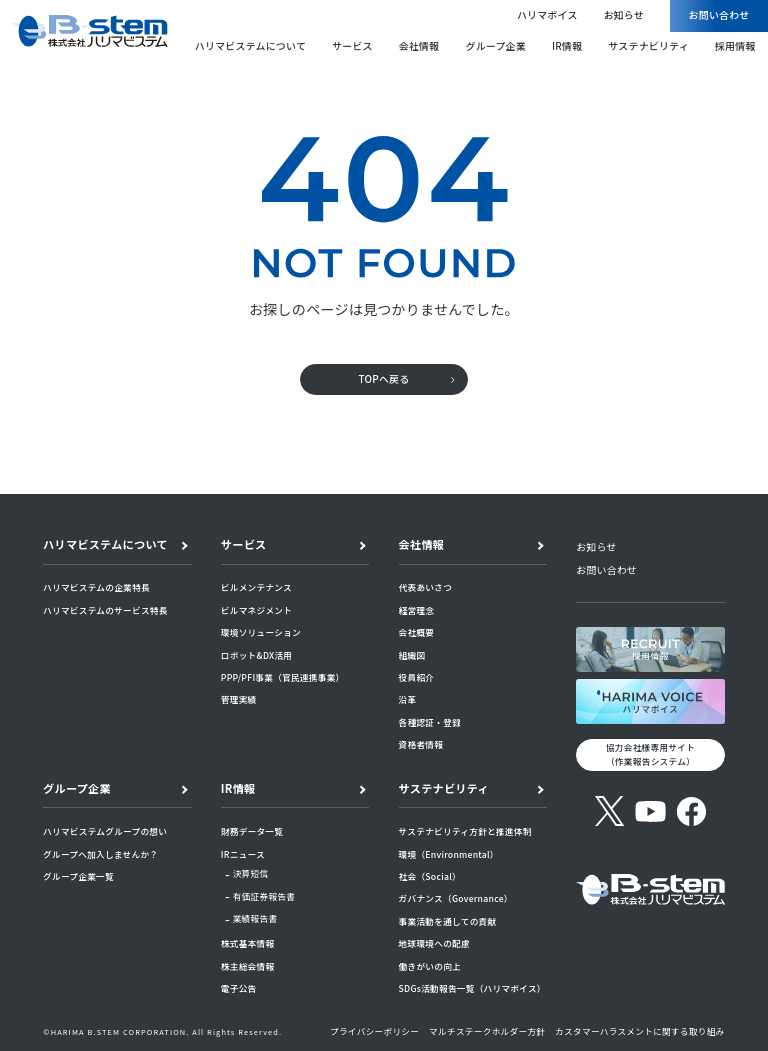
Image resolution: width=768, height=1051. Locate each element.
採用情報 (735, 46)
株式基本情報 (248, 943)
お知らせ (624, 15)
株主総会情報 (248, 966)
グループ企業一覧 (78, 876)
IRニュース (243, 854)
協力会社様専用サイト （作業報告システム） (650, 754)
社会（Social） (430, 876)
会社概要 (417, 632)
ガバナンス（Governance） (456, 898)
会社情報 (419, 46)
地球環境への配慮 (434, 943)
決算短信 (251, 873)
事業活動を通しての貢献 (448, 921)
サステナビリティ (648, 46)
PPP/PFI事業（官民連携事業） (283, 677)
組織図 (412, 655)
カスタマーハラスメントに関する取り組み (639, 1031)
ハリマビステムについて (250, 46)
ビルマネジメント (256, 610)
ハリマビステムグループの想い (105, 831)
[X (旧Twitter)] (609, 811)
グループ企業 (495, 46)
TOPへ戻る (384, 379)
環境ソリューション (261, 632)
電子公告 (239, 988)
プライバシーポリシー (374, 1031)
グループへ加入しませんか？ (100, 854)
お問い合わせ (719, 15)
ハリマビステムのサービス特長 (105, 610)
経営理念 (417, 610)
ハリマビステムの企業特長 (96, 587)
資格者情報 (421, 744)
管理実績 (239, 699)
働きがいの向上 (430, 966)
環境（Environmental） (449, 854)
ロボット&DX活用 (256, 655)
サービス (352, 46)
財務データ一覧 (252, 831)
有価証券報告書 (264, 896)
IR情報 (567, 46)
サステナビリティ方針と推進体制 (465, 831)
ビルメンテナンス (256, 587)
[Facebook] (691, 811)
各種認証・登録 (430, 722)
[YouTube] (650, 811)
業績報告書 (255, 918)
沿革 (408, 699)
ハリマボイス (547, 15)
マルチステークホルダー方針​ (487, 1031)
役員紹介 (417, 677)
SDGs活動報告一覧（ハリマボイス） (472, 988)
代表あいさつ (426, 587)
